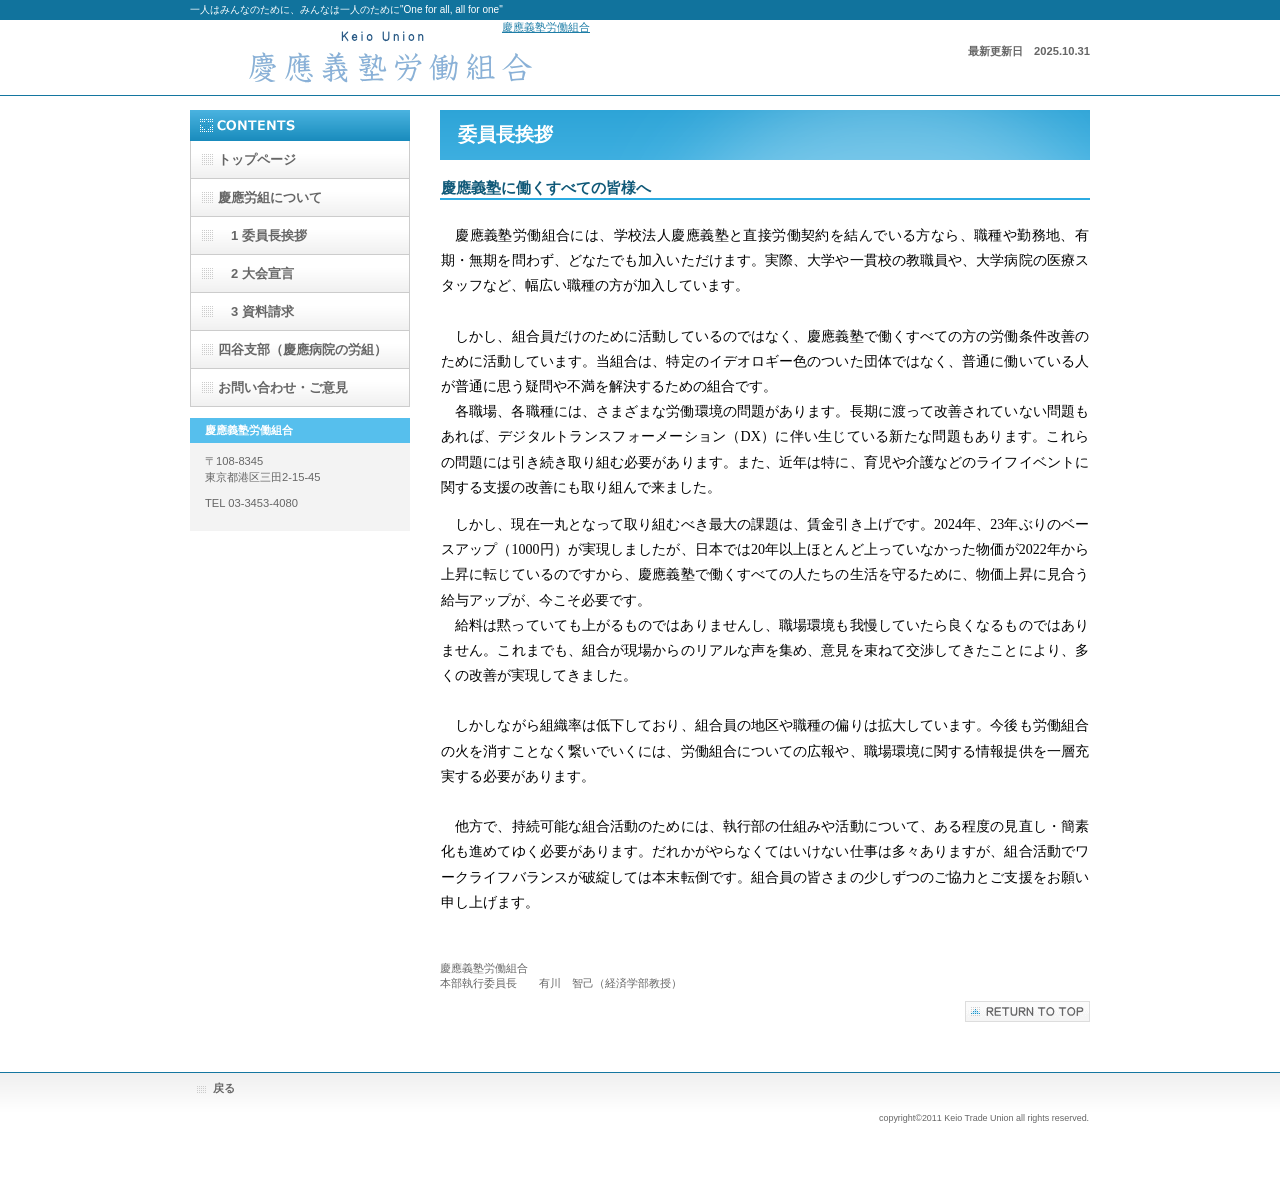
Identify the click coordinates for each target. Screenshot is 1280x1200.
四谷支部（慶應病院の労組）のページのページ (302, 355)
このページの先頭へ (1027, 1011)
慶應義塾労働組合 (546, 27)
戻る (224, 1088)
